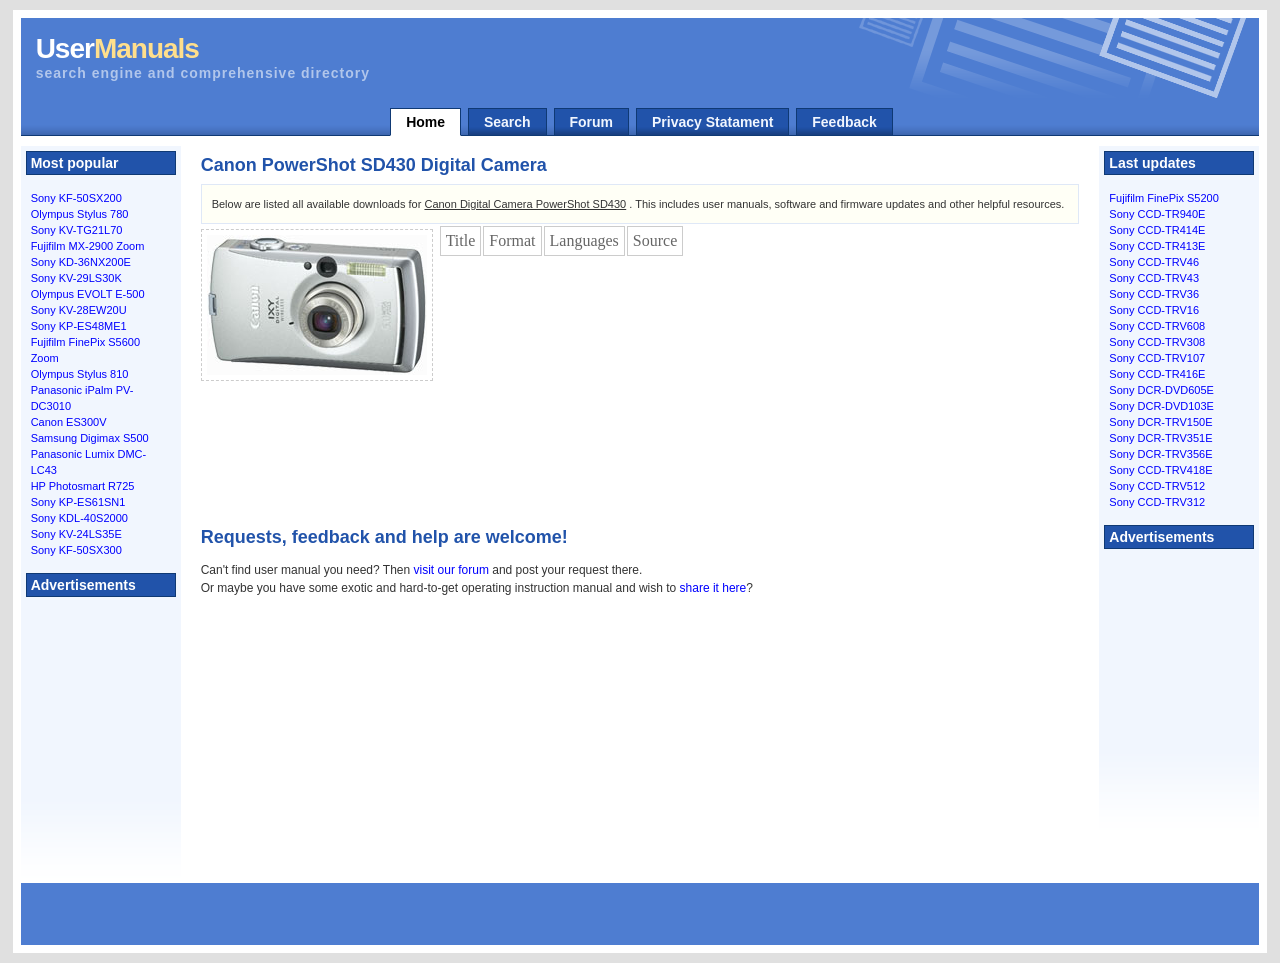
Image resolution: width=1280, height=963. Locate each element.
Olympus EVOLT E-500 (88, 294)
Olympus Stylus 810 (80, 374)
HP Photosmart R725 (83, 486)
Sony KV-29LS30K (76, 278)
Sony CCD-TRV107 (1157, 358)
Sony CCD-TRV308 (1157, 342)
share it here (713, 588)
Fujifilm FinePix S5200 (1163, 198)
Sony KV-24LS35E (76, 534)
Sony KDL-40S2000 (79, 518)
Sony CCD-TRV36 (1154, 294)
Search (507, 122)
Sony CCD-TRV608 (1157, 326)
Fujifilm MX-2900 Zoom (88, 246)
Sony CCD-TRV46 (1154, 262)
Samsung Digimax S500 (90, 438)
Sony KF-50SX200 (76, 198)
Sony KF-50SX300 (76, 550)
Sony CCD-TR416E (1157, 374)
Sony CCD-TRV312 (1157, 502)
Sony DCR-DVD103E (1161, 406)
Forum (592, 122)
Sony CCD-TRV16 (1154, 310)
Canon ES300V (69, 422)
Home (425, 122)
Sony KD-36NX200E (81, 262)
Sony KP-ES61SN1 (78, 502)
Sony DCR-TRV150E (1160, 422)
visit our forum (451, 570)
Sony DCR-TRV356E (1160, 454)
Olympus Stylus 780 (80, 214)
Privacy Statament (712, 122)
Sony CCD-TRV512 (1157, 486)
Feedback (844, 122)
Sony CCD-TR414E (1157, 230)
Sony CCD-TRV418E (1160, 470)
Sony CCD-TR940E (1157, 214)
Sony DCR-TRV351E (1160, 438)
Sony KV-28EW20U (79, 310)
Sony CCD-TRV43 (1154, 278)
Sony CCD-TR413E (1157, 246)
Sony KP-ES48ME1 (79, 326)
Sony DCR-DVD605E (1161, 390)
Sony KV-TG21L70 (77, 230)
